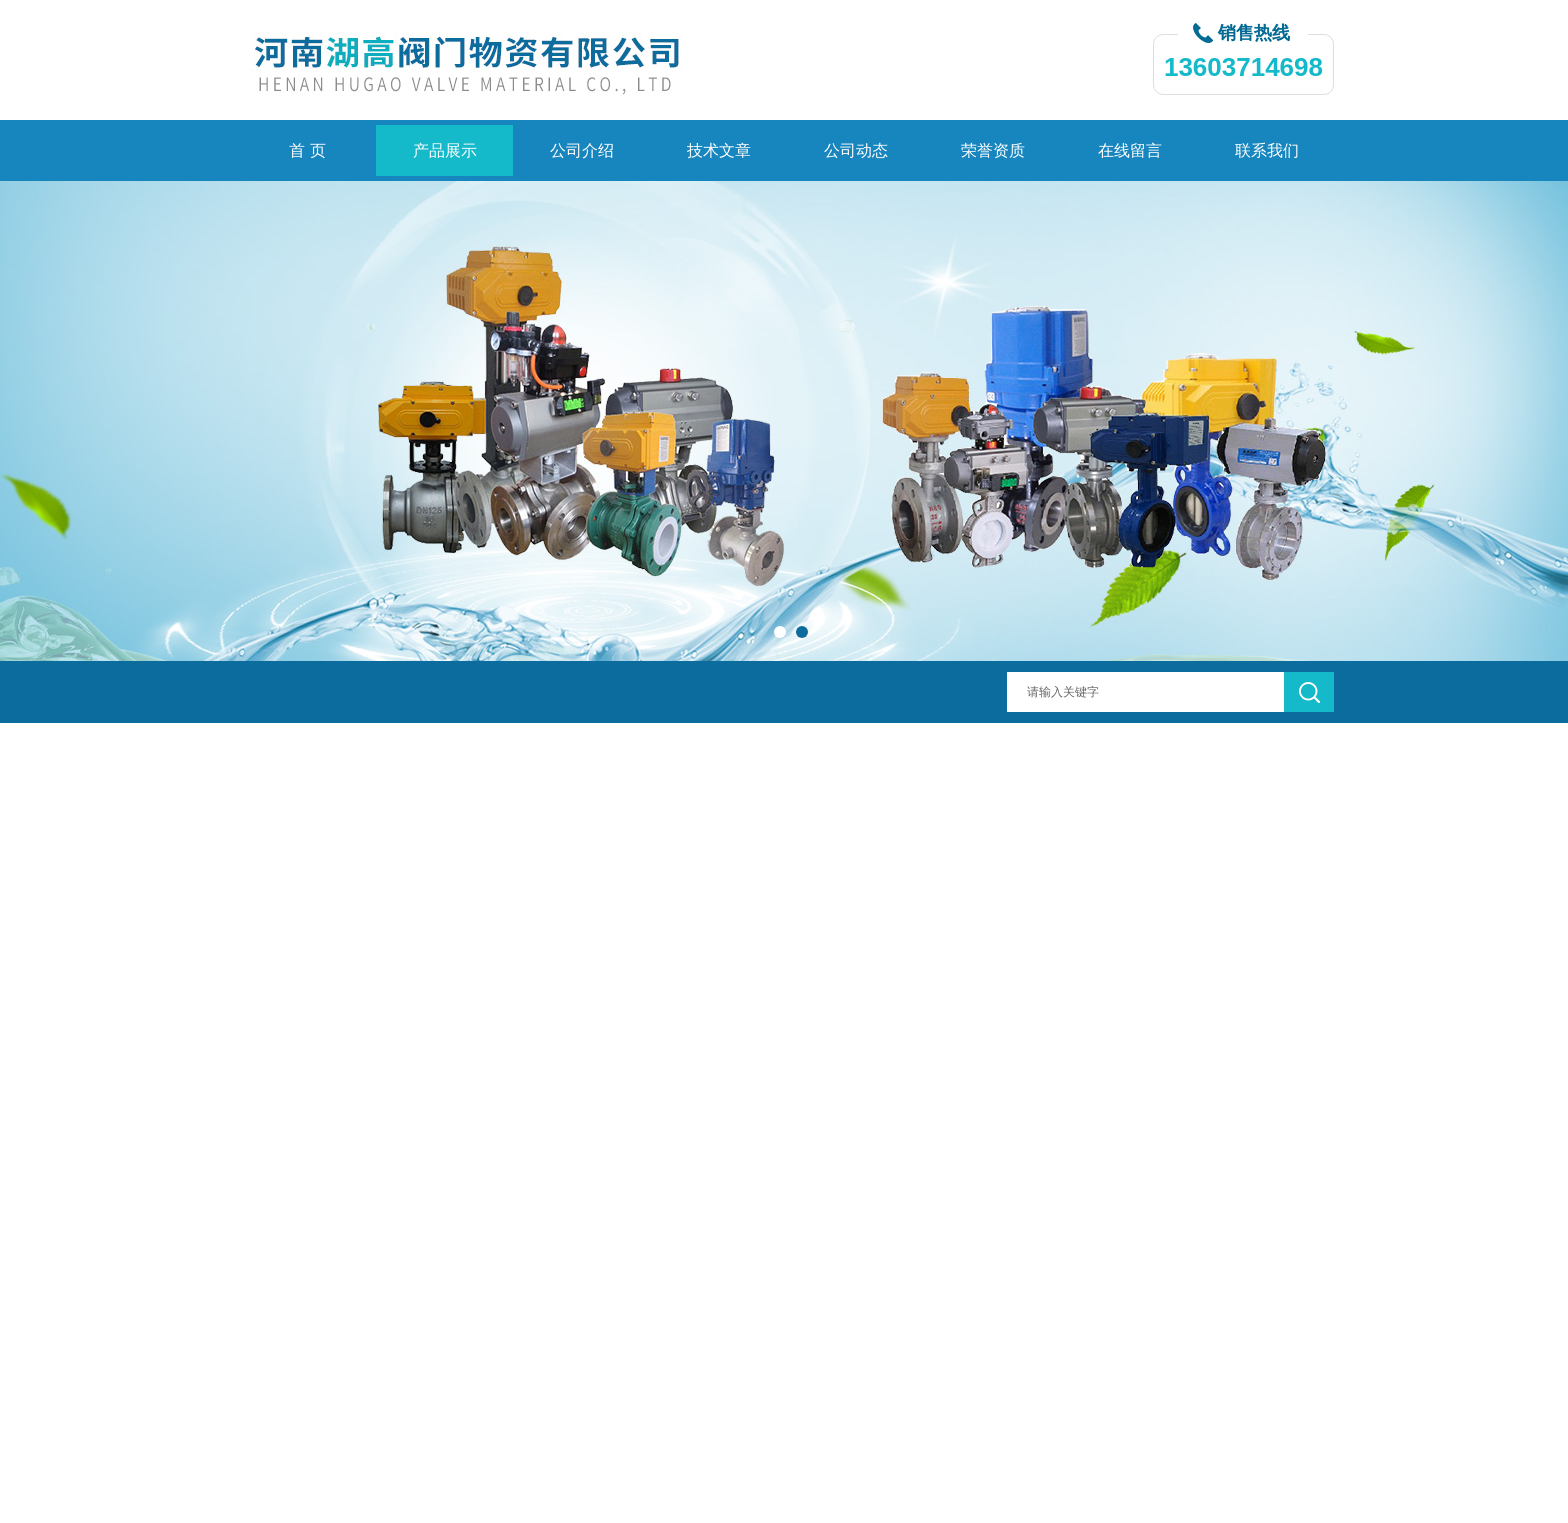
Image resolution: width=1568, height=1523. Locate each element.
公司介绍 (582, 150)
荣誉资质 (993, 150)
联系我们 (1267, 150)
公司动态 (856, 150)
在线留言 (1130, 150)
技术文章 (719, 150)
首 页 (307, 150)
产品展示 (445, 150)
